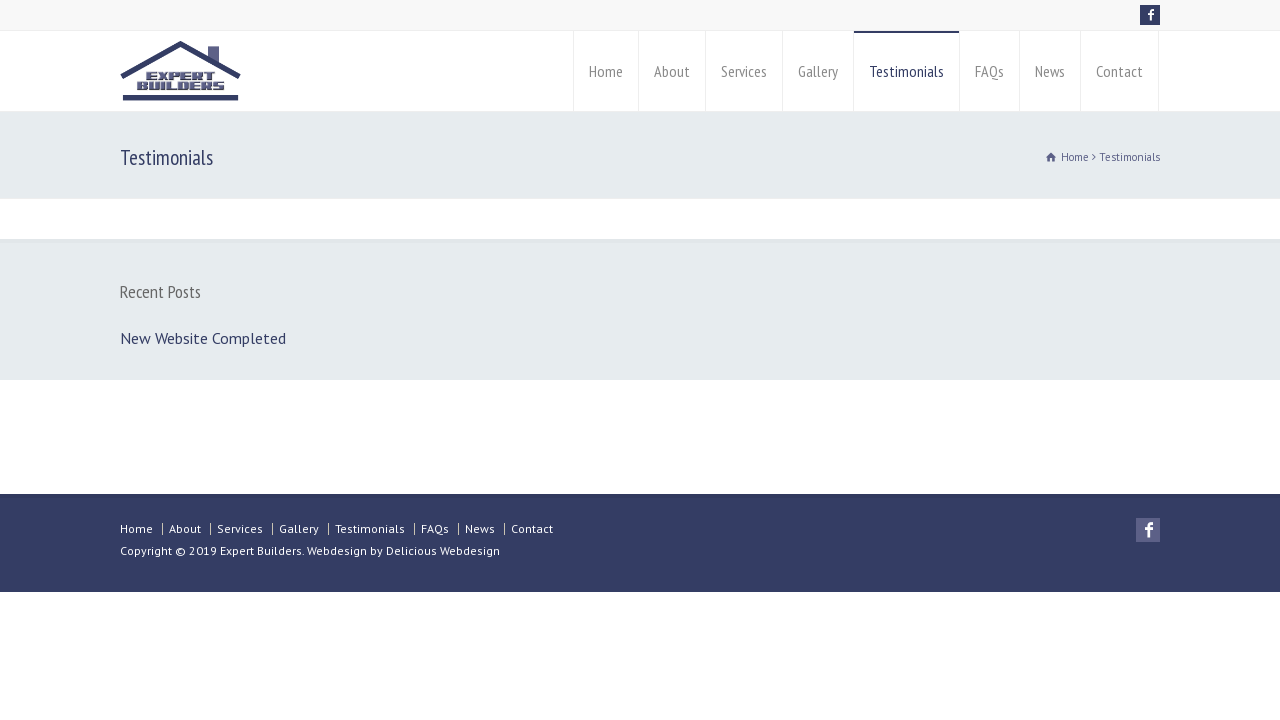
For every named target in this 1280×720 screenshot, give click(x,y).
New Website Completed (203, 338)
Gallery (818, 71)
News (1050, 71)
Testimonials (906, 71)
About (672, 71)
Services (744, 71)
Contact (1119, 71)
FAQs (989, 71)
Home (606, 71)
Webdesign (337, 550)
